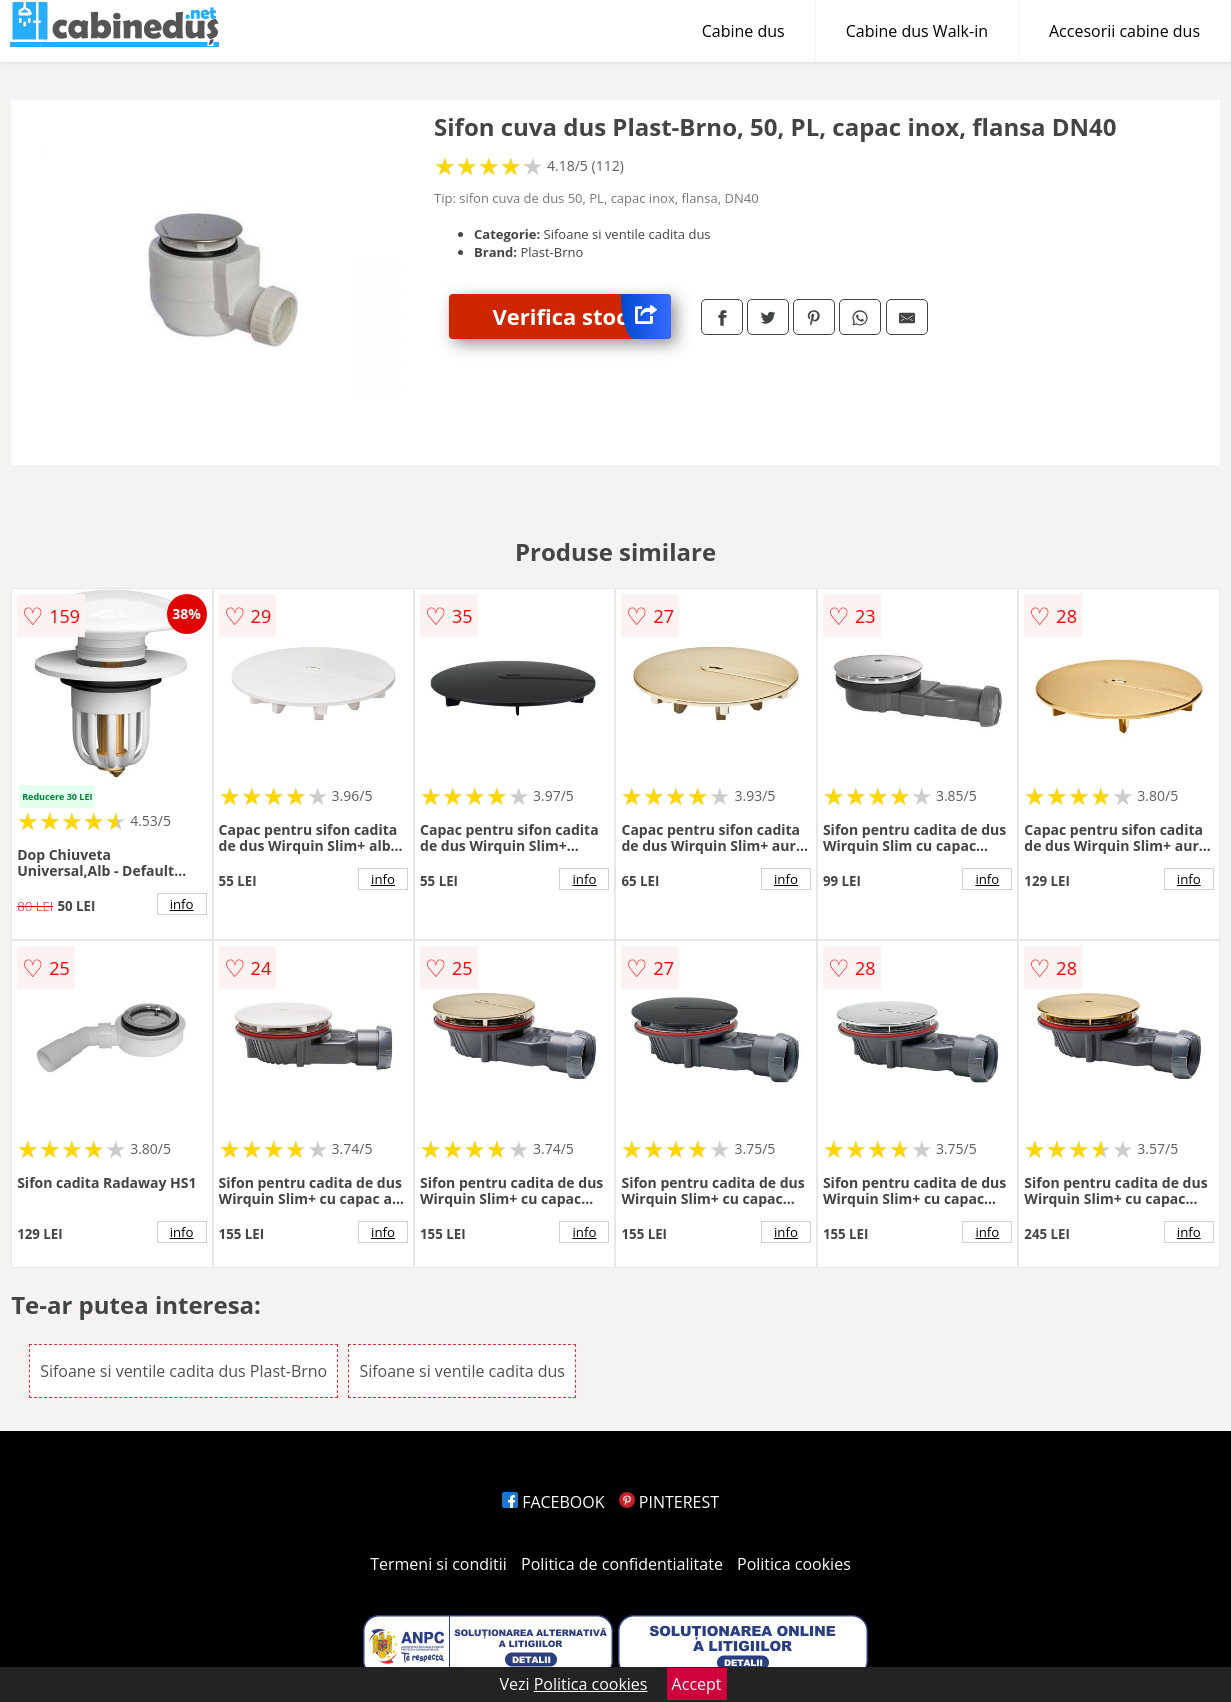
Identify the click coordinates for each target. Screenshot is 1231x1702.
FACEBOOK (553, 1502)
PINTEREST (669, 1502)
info (182, 904)
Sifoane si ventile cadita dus (462, 1371)
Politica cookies (794, 1564)
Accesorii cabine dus (1124, 31)
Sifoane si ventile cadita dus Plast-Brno (183, 1371)
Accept (697, 1684)
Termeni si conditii (438, 1564)
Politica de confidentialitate (622, 1564)
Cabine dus (743, 31)
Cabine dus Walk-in (917, 31)
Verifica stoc (582, 316)
